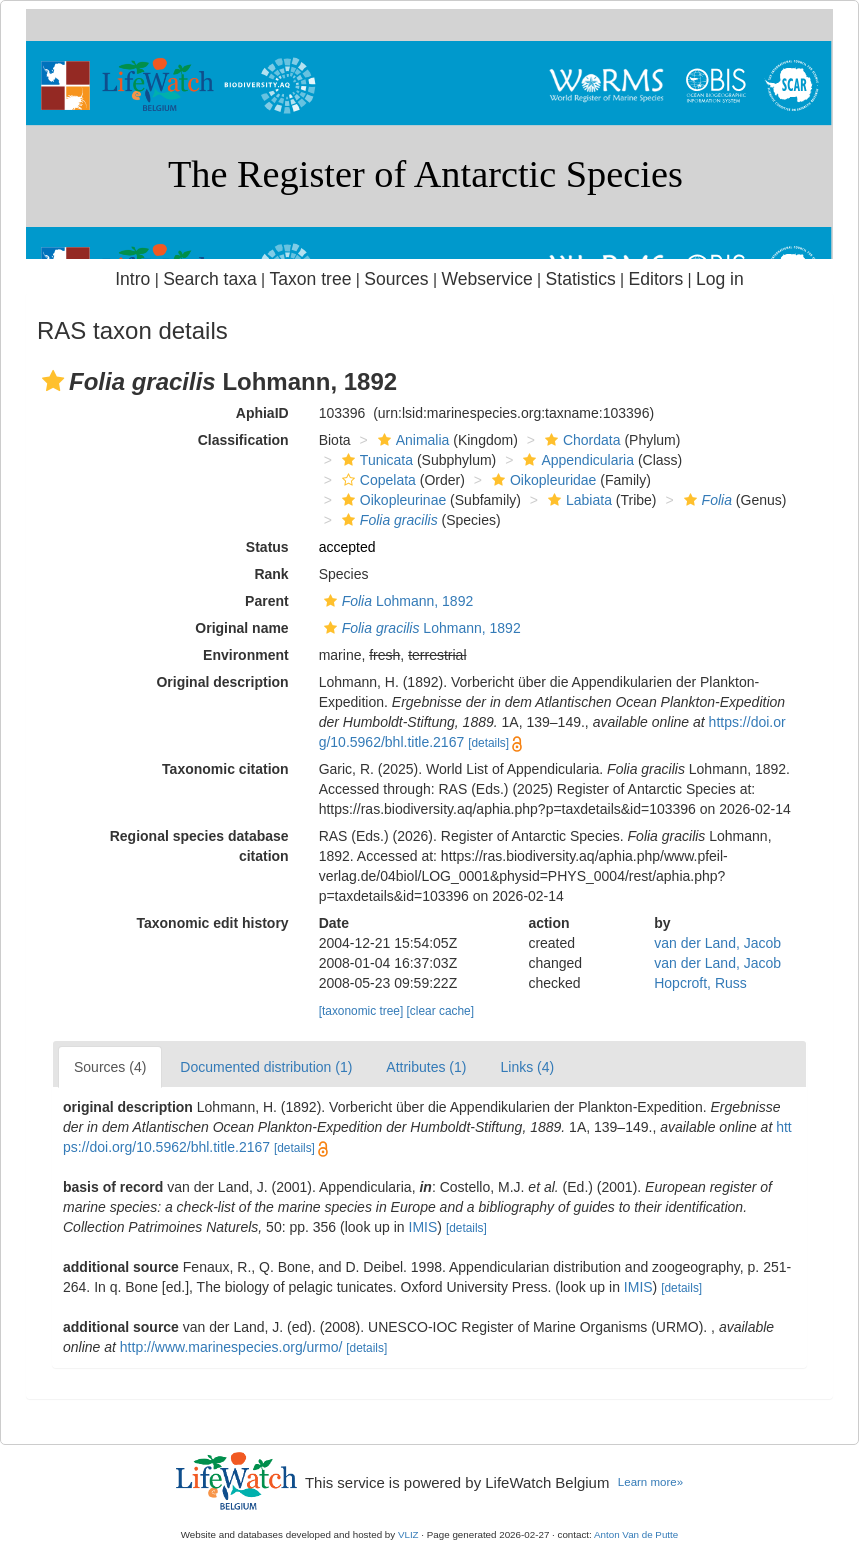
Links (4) (527, 1067)
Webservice (486, 279)
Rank (271, 574)
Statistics (581, 279)
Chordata (580, 440)
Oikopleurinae (391, 500)
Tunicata (375, 460)
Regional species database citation (199, 846)
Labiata (577, 500)
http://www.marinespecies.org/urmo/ (231, 1347)
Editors (656, 279)
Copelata (376, 480)
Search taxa (210, 279)
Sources (396, 279)
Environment (246, 655)
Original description (222, 682)
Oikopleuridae (541, 480)
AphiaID (262, 413)
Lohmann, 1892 (396, 601)
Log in (720, 279)
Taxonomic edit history (212, 923)
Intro (132, 279)
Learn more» (650, 1482)
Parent (267, 601)
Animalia (411, 440)
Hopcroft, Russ (700, 983)
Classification (243, 440)
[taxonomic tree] (361, 1011)
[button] (53, 381)
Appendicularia (576, 460)
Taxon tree (311, 279)
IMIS (423, 1227)
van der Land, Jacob (717, 943)
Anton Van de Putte (636, 1534)
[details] (488, 743)
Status (267, 547)
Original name (241, 628)
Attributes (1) (426, 1067)
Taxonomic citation (225, 769)
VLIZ (408, 1534)
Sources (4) (110, 1067)
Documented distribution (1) (266, 1067)
